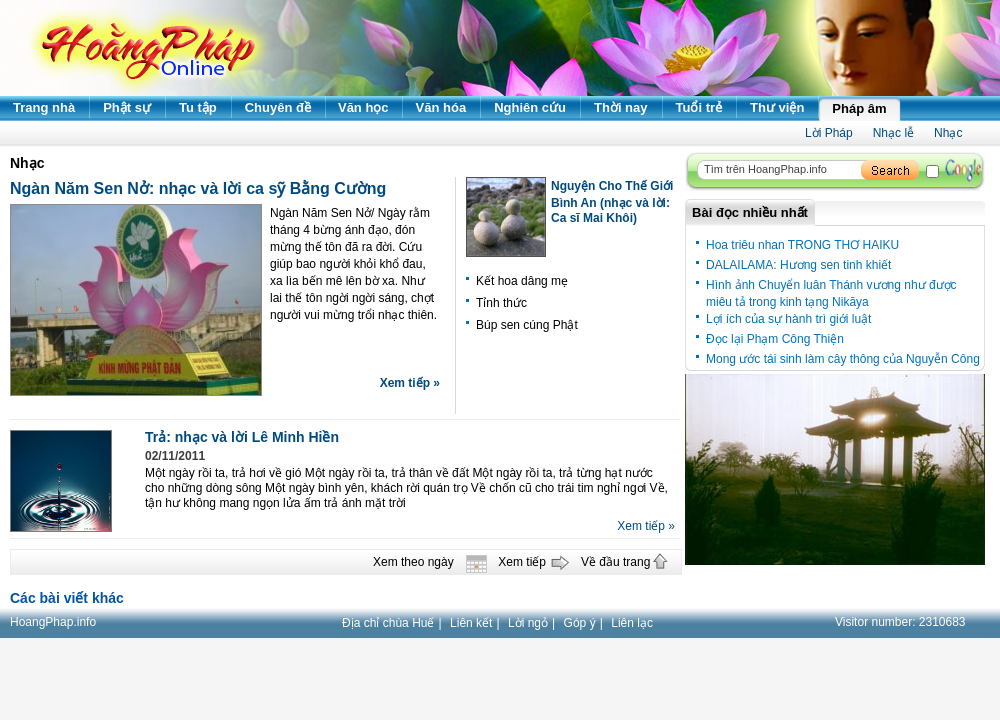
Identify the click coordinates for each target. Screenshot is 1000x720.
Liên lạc (632, 623)
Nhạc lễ (893, 133)
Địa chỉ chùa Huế (388, 623)
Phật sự (127, 107)
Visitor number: (900, 622)
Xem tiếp (522, 562)
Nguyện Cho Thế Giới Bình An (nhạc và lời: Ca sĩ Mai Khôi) (612, 202)
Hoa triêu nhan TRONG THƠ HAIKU (802, 245)
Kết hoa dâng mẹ (522, 281)
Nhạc (948, 133)
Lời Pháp (829, 133)
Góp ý (580, 623)
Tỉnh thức (501, 303)
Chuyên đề (278, 107)
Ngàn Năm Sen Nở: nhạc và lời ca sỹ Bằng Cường (198, 188)
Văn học (363, 107)
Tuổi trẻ (699, 107)
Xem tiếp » (410, 383)
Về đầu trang (615, 562)
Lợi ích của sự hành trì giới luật (788, 319)
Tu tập (198, 107)
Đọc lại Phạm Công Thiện (775, 339)
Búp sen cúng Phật (527, 325)
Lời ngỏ (528, 623)
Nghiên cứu (530, 107)
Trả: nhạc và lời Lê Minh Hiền (242, 437)
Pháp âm (859, 108)
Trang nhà (44, 107)
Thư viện (777, 107)
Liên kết (471, 623)
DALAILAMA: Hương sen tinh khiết (798, 265)
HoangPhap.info (53, 622)
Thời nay (621, 107)
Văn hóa (441, 107)
